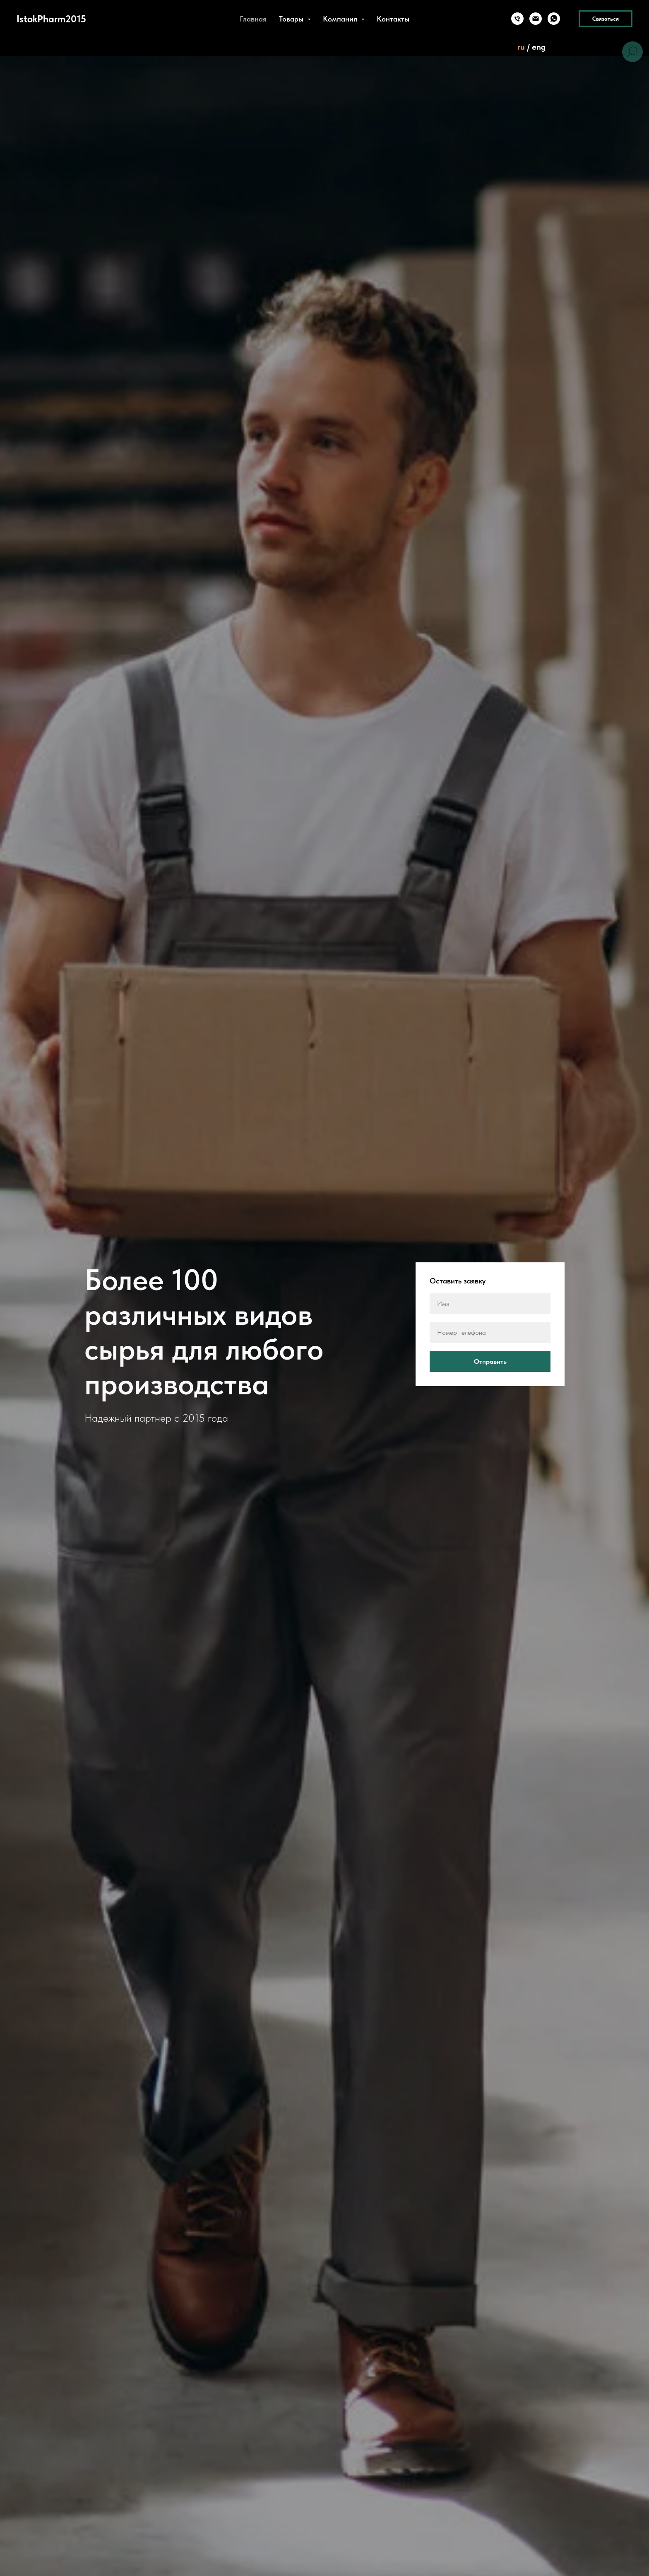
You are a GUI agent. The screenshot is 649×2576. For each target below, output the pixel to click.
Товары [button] (292, 18)
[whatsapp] (554, 18)
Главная (253, 18)
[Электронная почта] (535, 18)
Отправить (512, 1361)
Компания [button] (341, 18)
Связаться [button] (605, 18)
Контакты (393, 18)
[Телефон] (517, 18)
